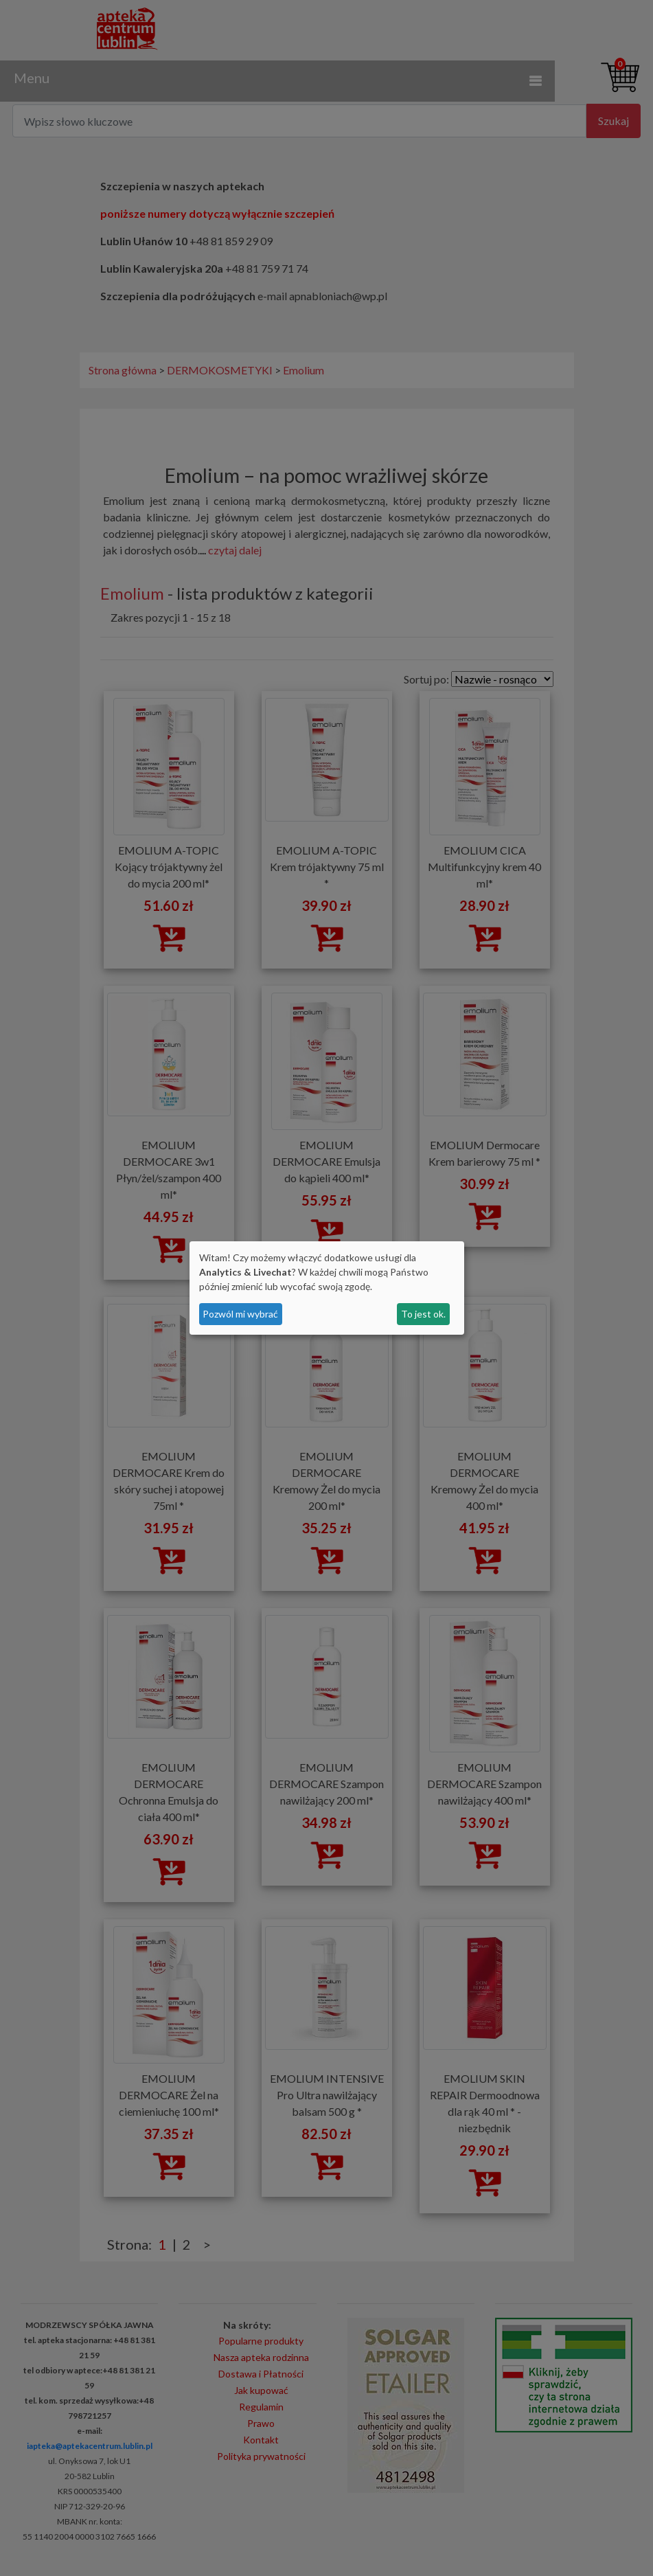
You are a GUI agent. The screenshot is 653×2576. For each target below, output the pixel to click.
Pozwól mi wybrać (240, 1314)
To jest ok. (423, 1314)
